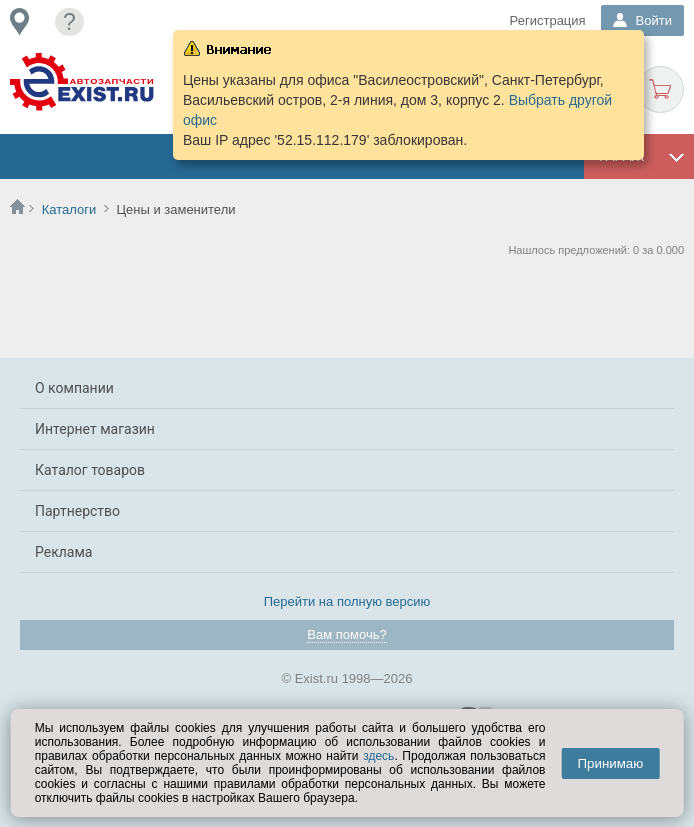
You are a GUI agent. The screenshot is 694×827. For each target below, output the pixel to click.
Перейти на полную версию (347, 601)
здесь (378, 756)
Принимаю (610, 763)
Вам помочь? (346, 634)
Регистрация (548, 20)
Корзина (660, 89)
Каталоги (69, 209)
